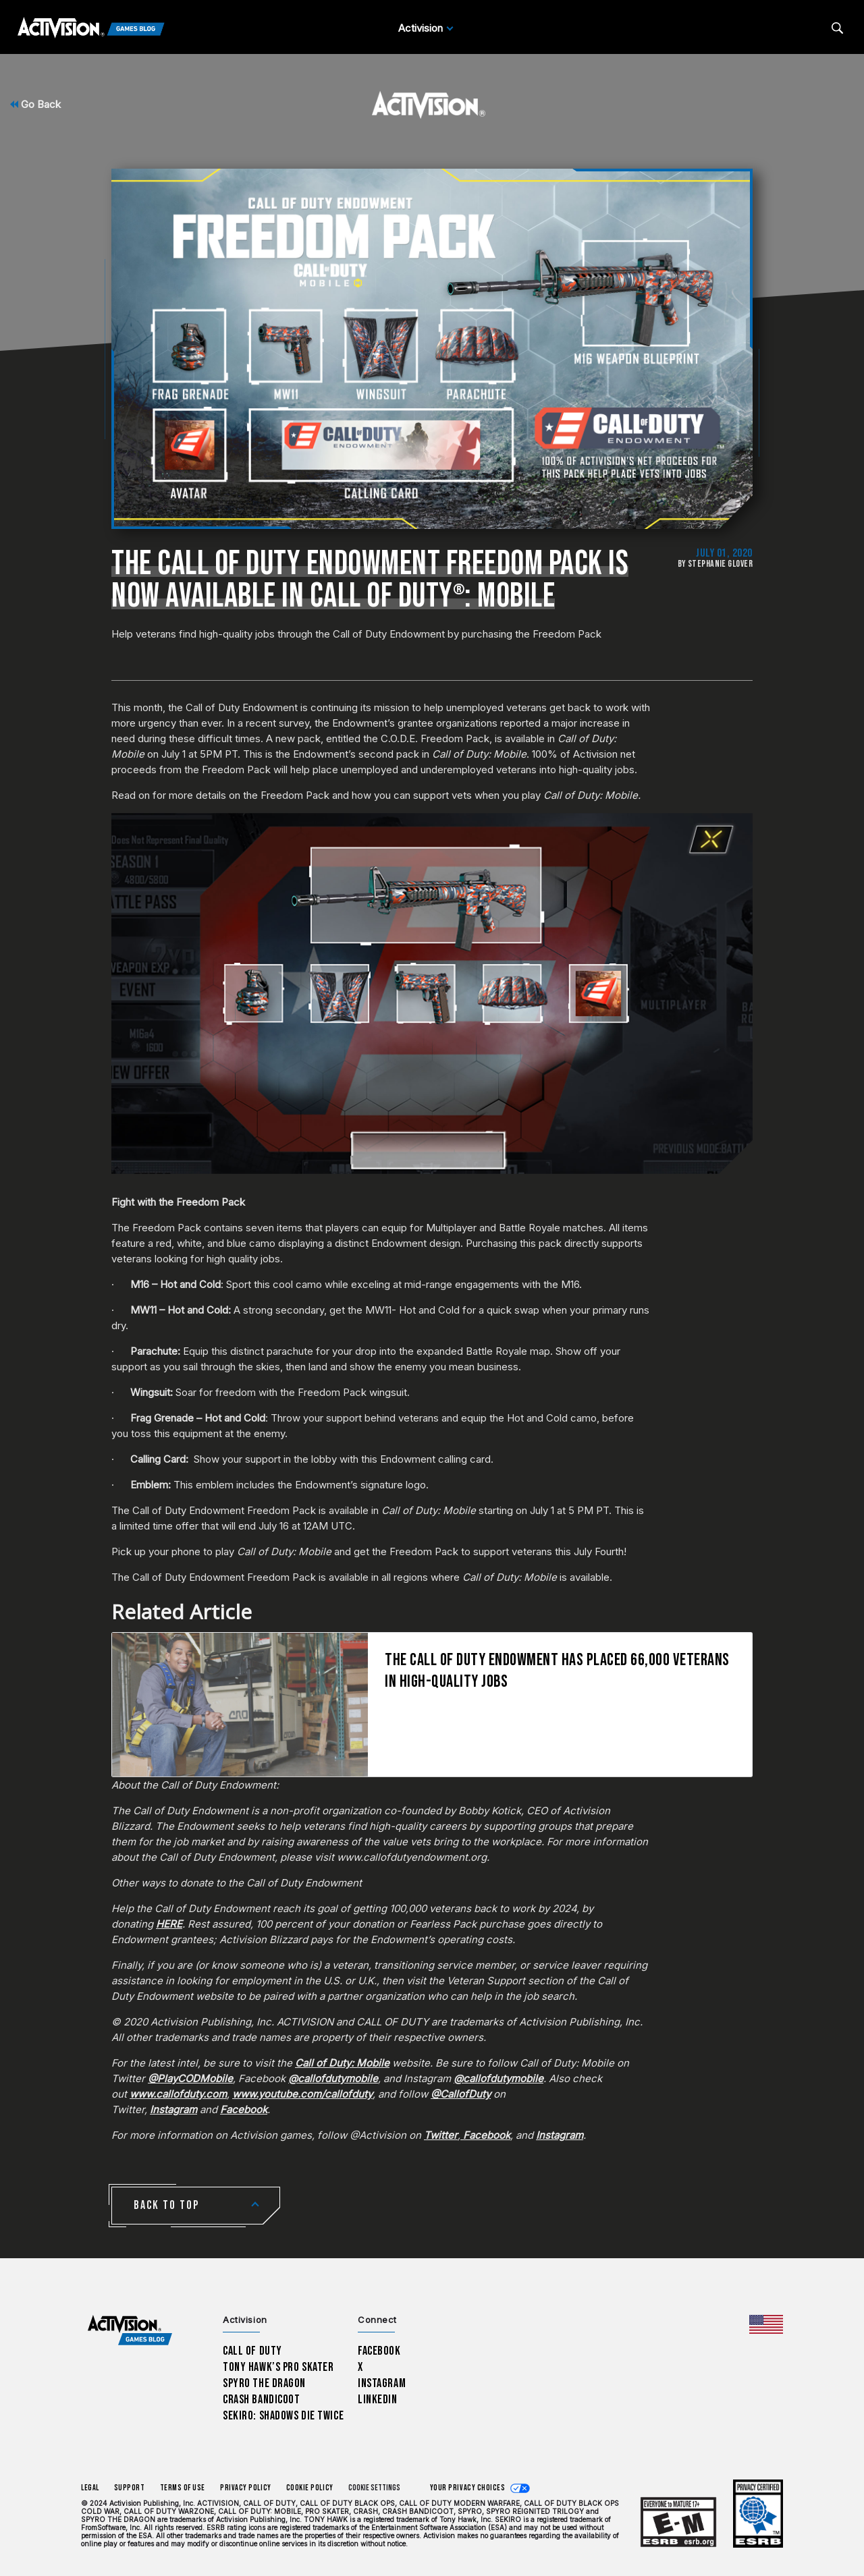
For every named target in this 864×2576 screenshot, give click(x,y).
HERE (169, 1923)
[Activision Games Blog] (91, 28)
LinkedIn (378, 2399)
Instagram (173, 2109)
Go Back (35, 104)
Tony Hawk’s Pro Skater (278, 2367)
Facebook (243, 2109)
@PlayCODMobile (190, 2078)
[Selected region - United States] (766, 2324)
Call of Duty (252, 2351)
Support (129, 2488)
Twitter (441, 2135)
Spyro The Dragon (264, 2383)
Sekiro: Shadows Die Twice (283, 2416)
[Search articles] (837, 28)
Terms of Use (183, 2488)
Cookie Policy (309, 2488)
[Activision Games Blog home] (130, 2330)
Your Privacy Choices (468, 2488)
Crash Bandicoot (261, 2399)
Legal (90, 2488)
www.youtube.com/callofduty (302, 2094)
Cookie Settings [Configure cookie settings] (374, 2488)
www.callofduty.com (178, 2094)
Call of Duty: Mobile (342, 2062)
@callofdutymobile (333, 2078)
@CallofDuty (461, 2094)
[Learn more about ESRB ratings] (678, 2522)
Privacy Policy (245, 2488)
